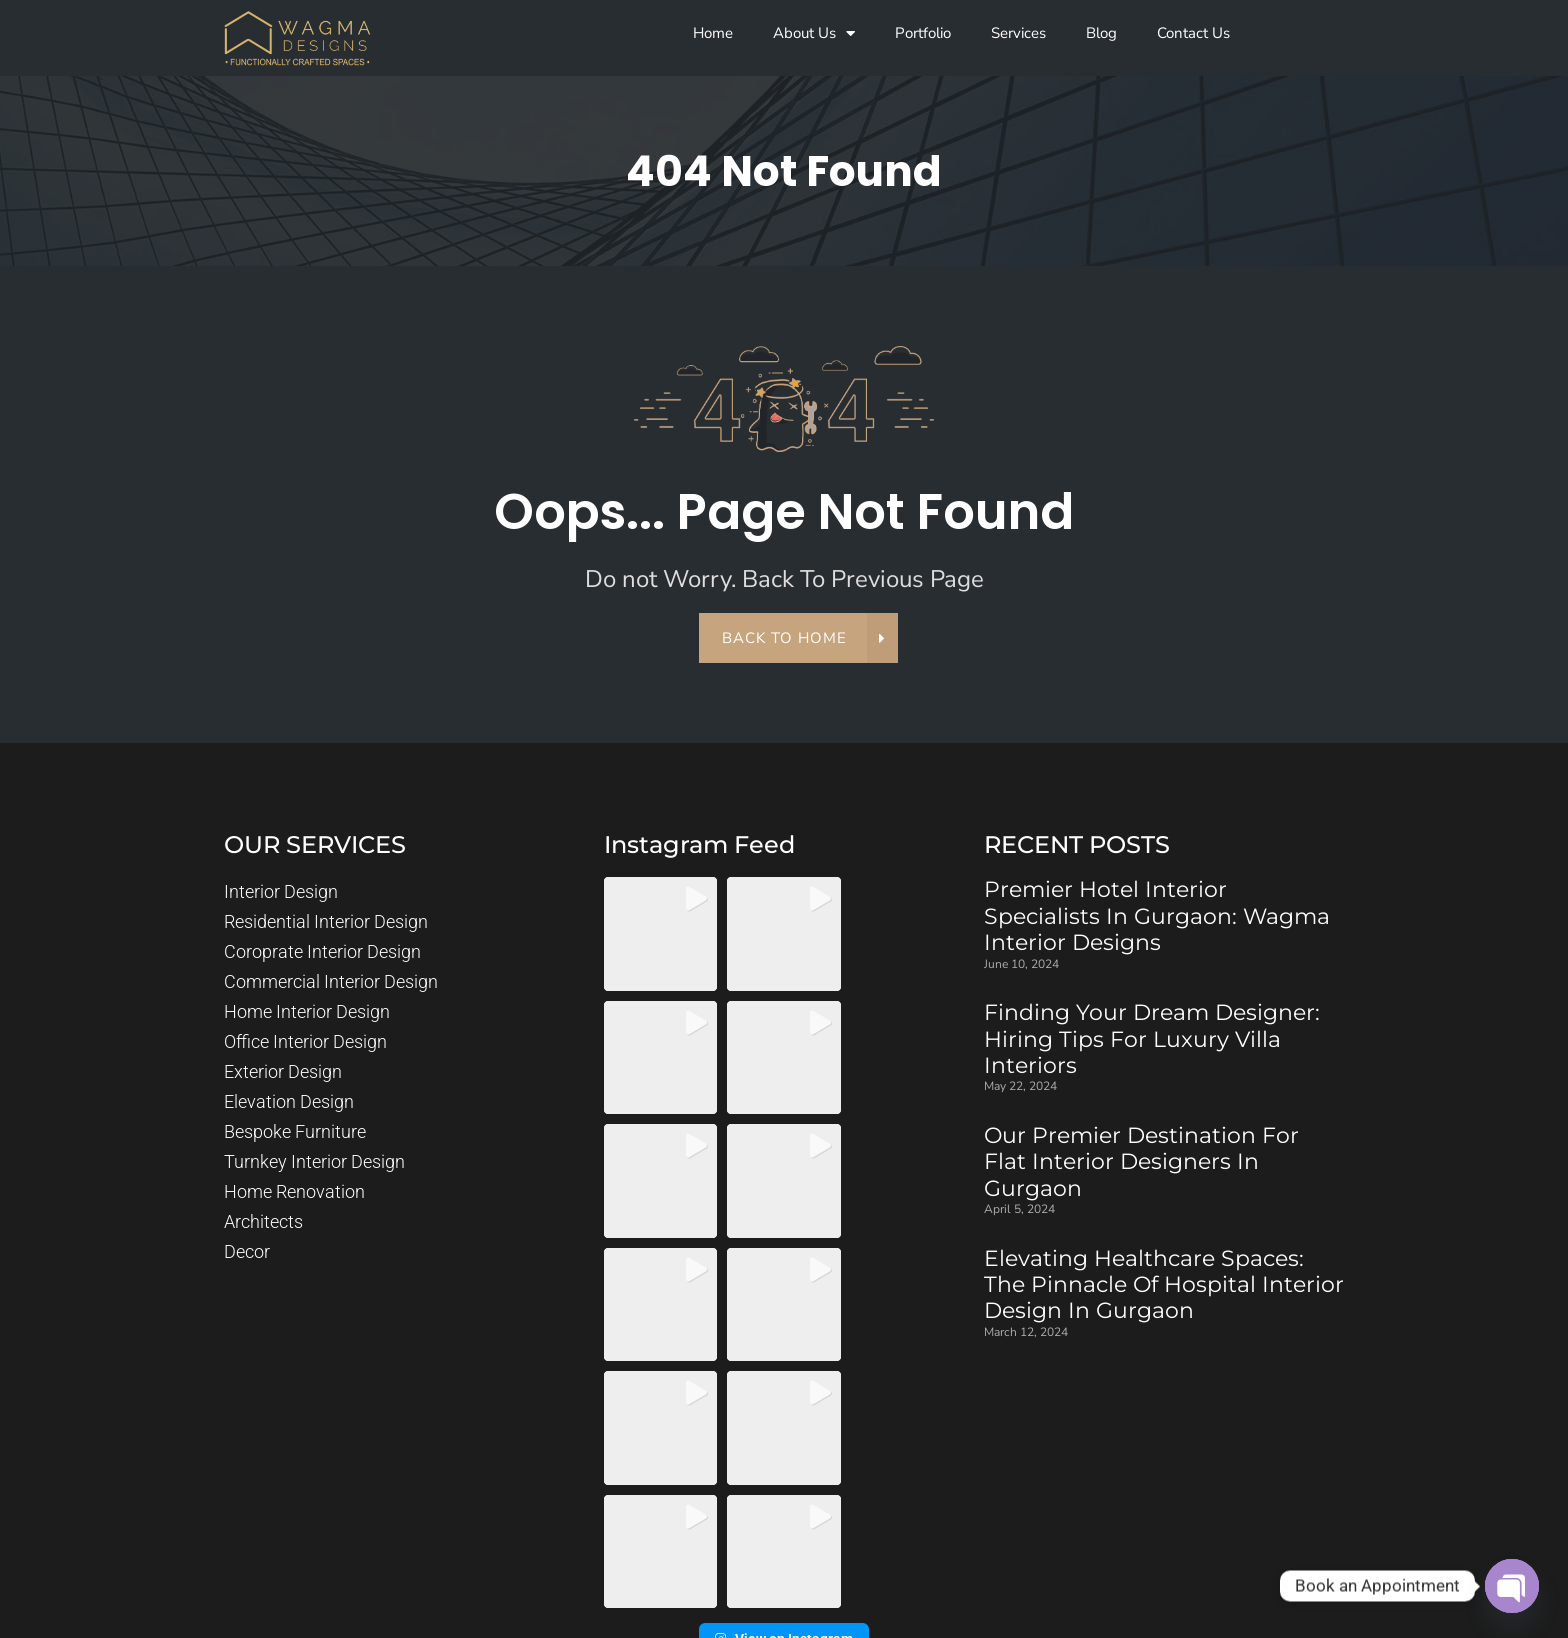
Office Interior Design (305, 1042)
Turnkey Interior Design (314, 1162)
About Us (814, 33)
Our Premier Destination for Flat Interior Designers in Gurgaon (1141, 1162)
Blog (1101, 33)
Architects (263, 1222)
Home (713, 33)
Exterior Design (283, 1072)
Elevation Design (289, 1102)
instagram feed (699, 845)
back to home (796, 639)
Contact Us (1193, 33)
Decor (247, 1252)
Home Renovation (294, 1192)
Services (1018, 33)
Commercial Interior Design (331, 982)
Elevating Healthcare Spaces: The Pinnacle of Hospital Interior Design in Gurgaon (1164, 1285)
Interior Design (281, 892)
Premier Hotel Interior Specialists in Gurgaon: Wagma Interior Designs (1157, 917)
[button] (660, 934)
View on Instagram (784, 1402)
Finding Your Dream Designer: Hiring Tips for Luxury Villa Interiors (1152, 1039)
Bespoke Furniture (295, 1132)
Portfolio (923, 33)
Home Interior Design (307, 1012)
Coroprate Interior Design (322, 952)
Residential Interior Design (326, 922)
